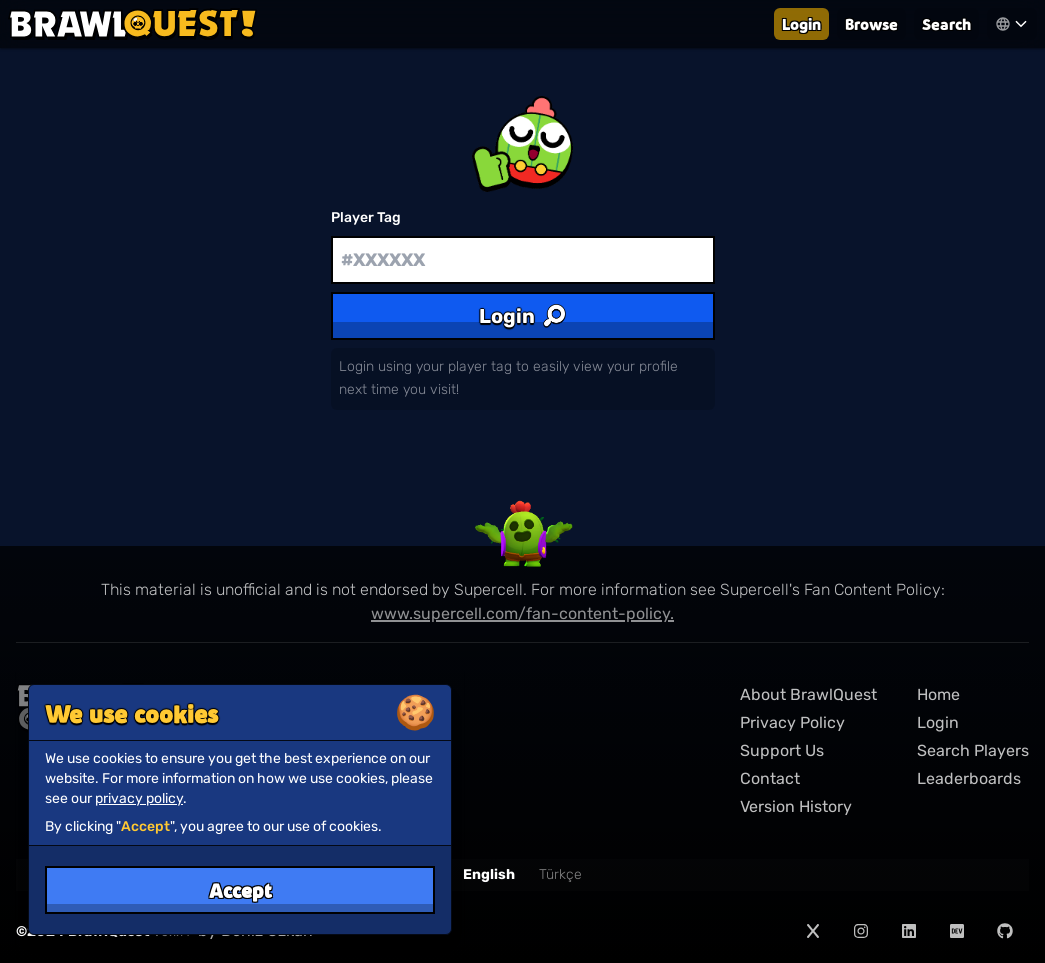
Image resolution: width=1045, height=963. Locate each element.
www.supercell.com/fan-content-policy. (522, 613)
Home (938, 694)
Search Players (973, 750)
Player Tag (366, 217)
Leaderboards (969, 778)
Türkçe (560, 874)
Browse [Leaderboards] (871, 23)
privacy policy (139, 798)
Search (946, 23)
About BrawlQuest (808, 694)
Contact (770, 778)
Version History (796, 806)
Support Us (782, 750)
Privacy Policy (792, 722)
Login (801, 23)
